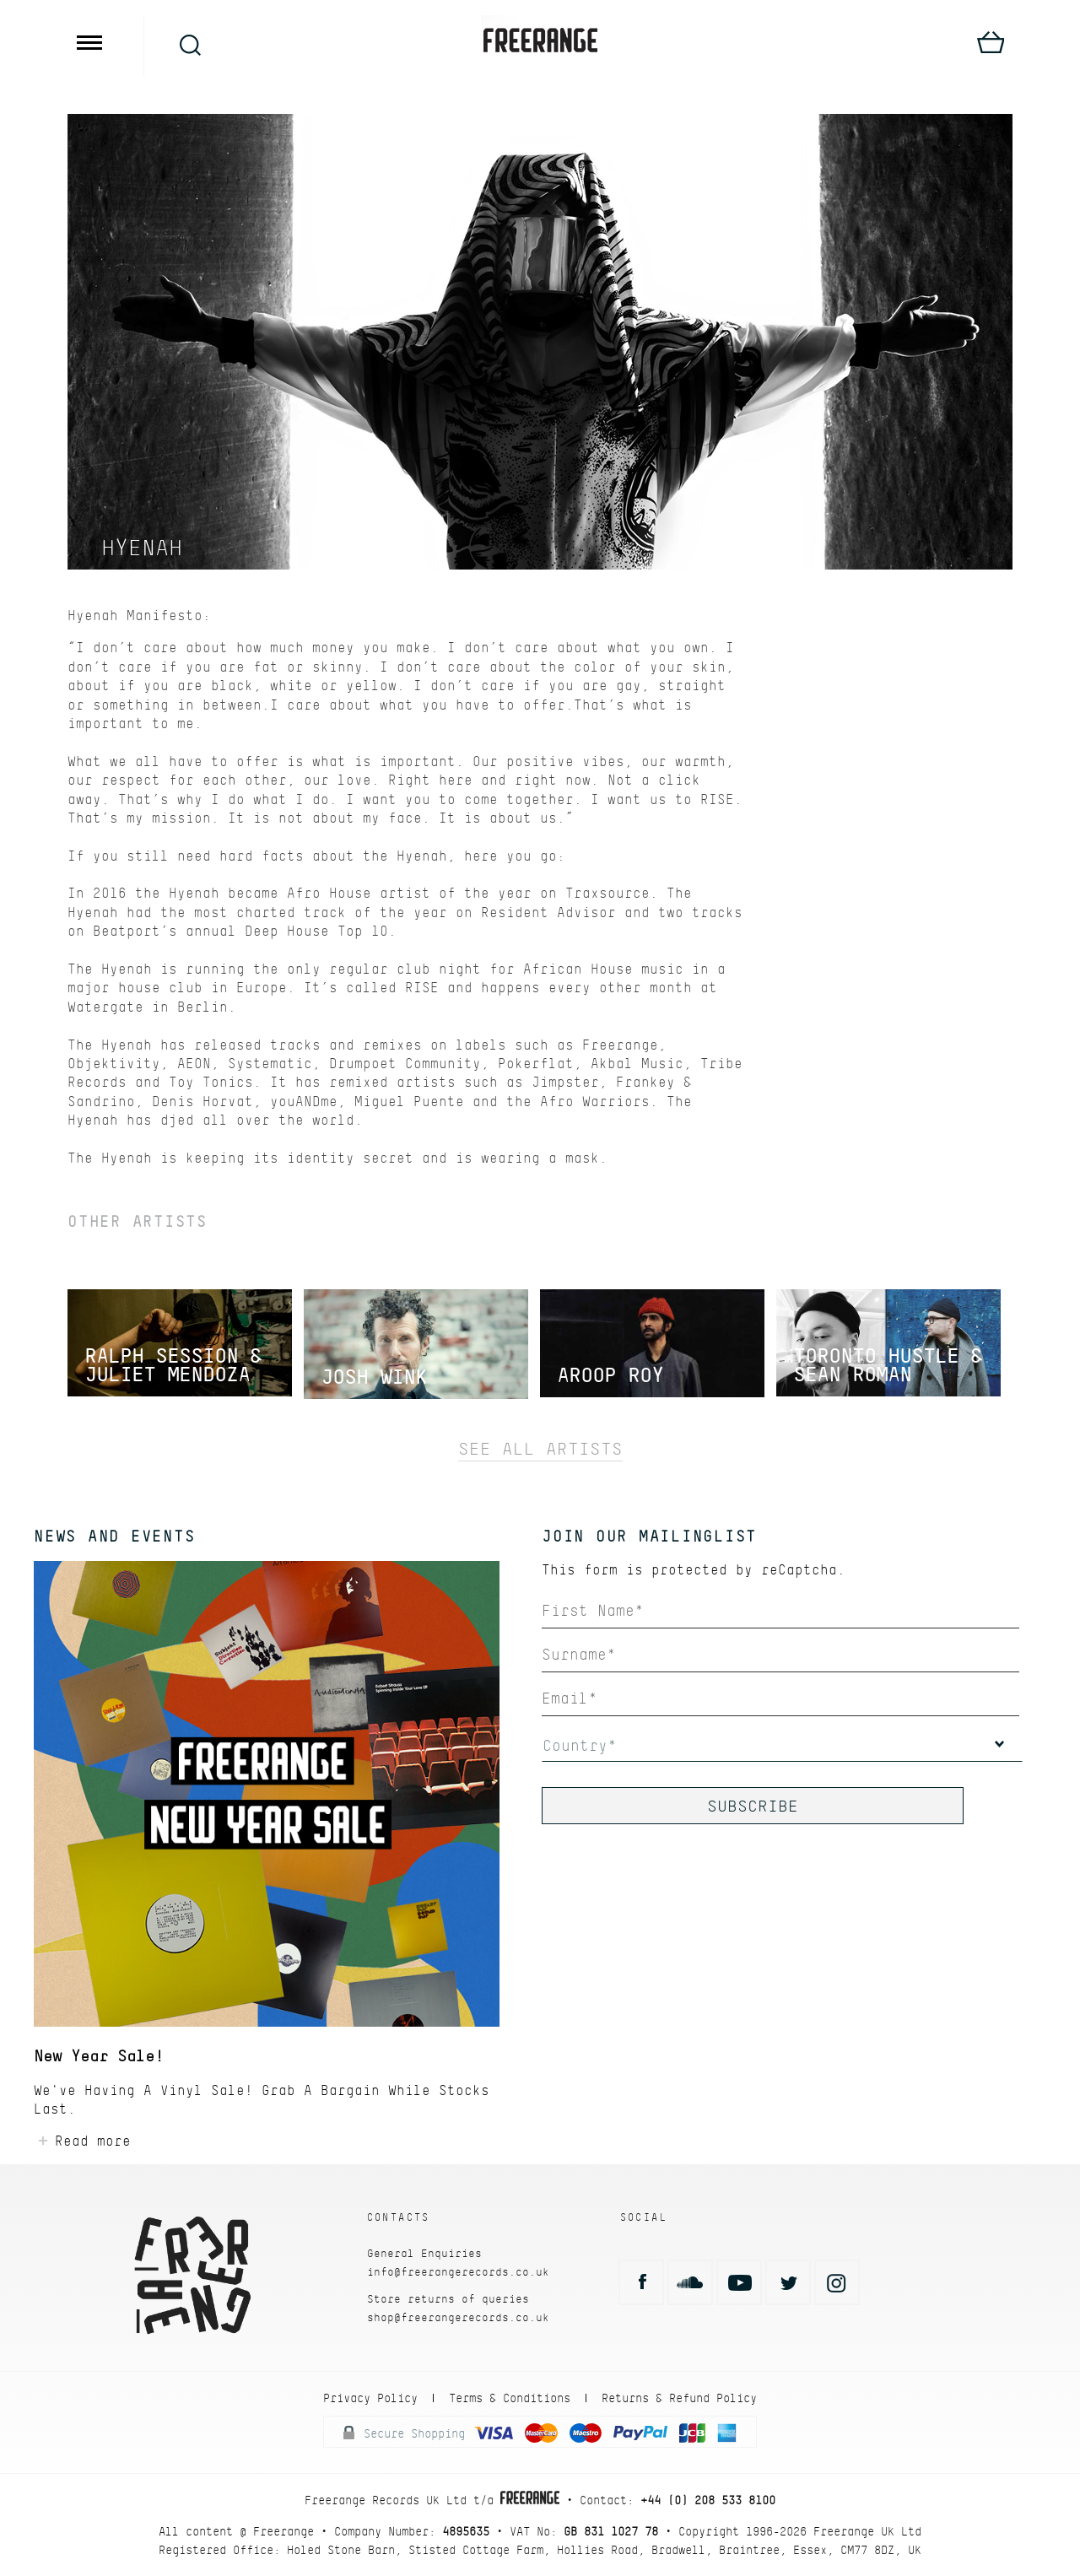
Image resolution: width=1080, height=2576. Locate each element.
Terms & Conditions (509, 2398)
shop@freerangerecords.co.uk (458, 2317)
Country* (580, 1745)
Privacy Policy (370, 2398)
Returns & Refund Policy (679, 2398)
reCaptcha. (803, 1570)
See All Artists (540, 1449)
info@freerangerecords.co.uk (458, 2271)
